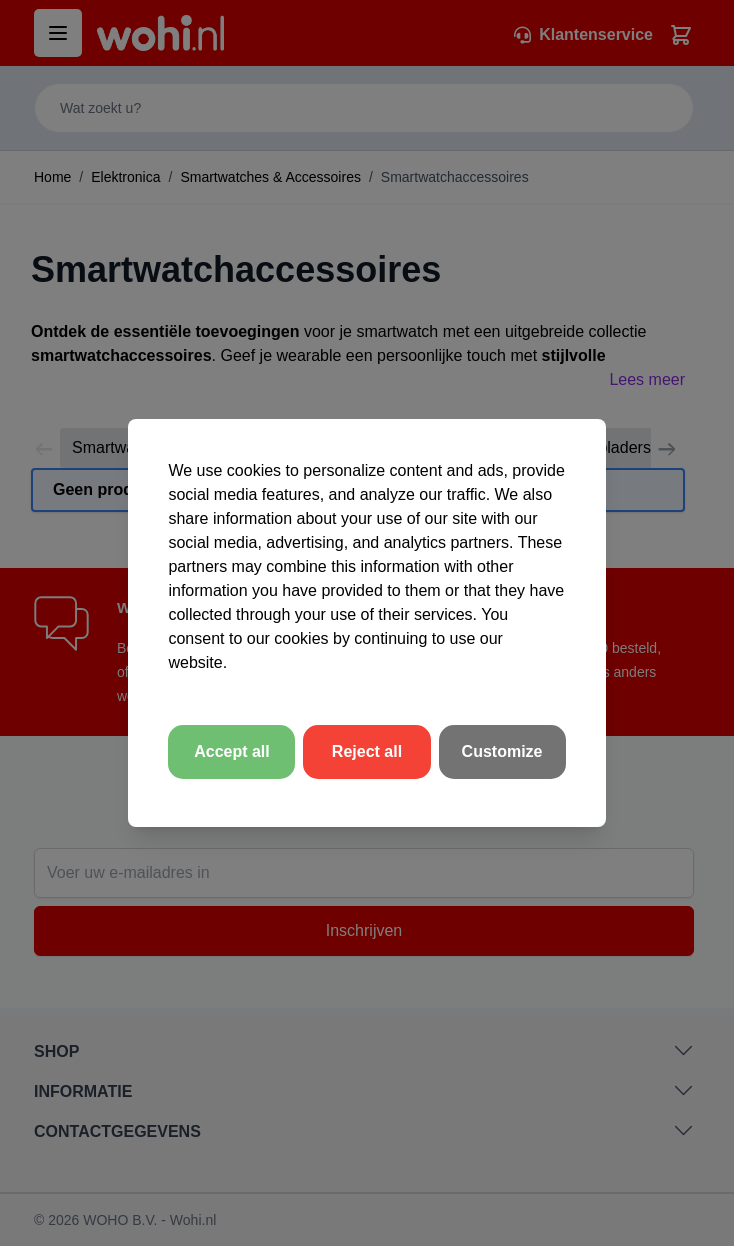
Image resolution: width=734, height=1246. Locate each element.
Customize (502, 751)
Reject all (367, 751)
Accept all (232, 751)
